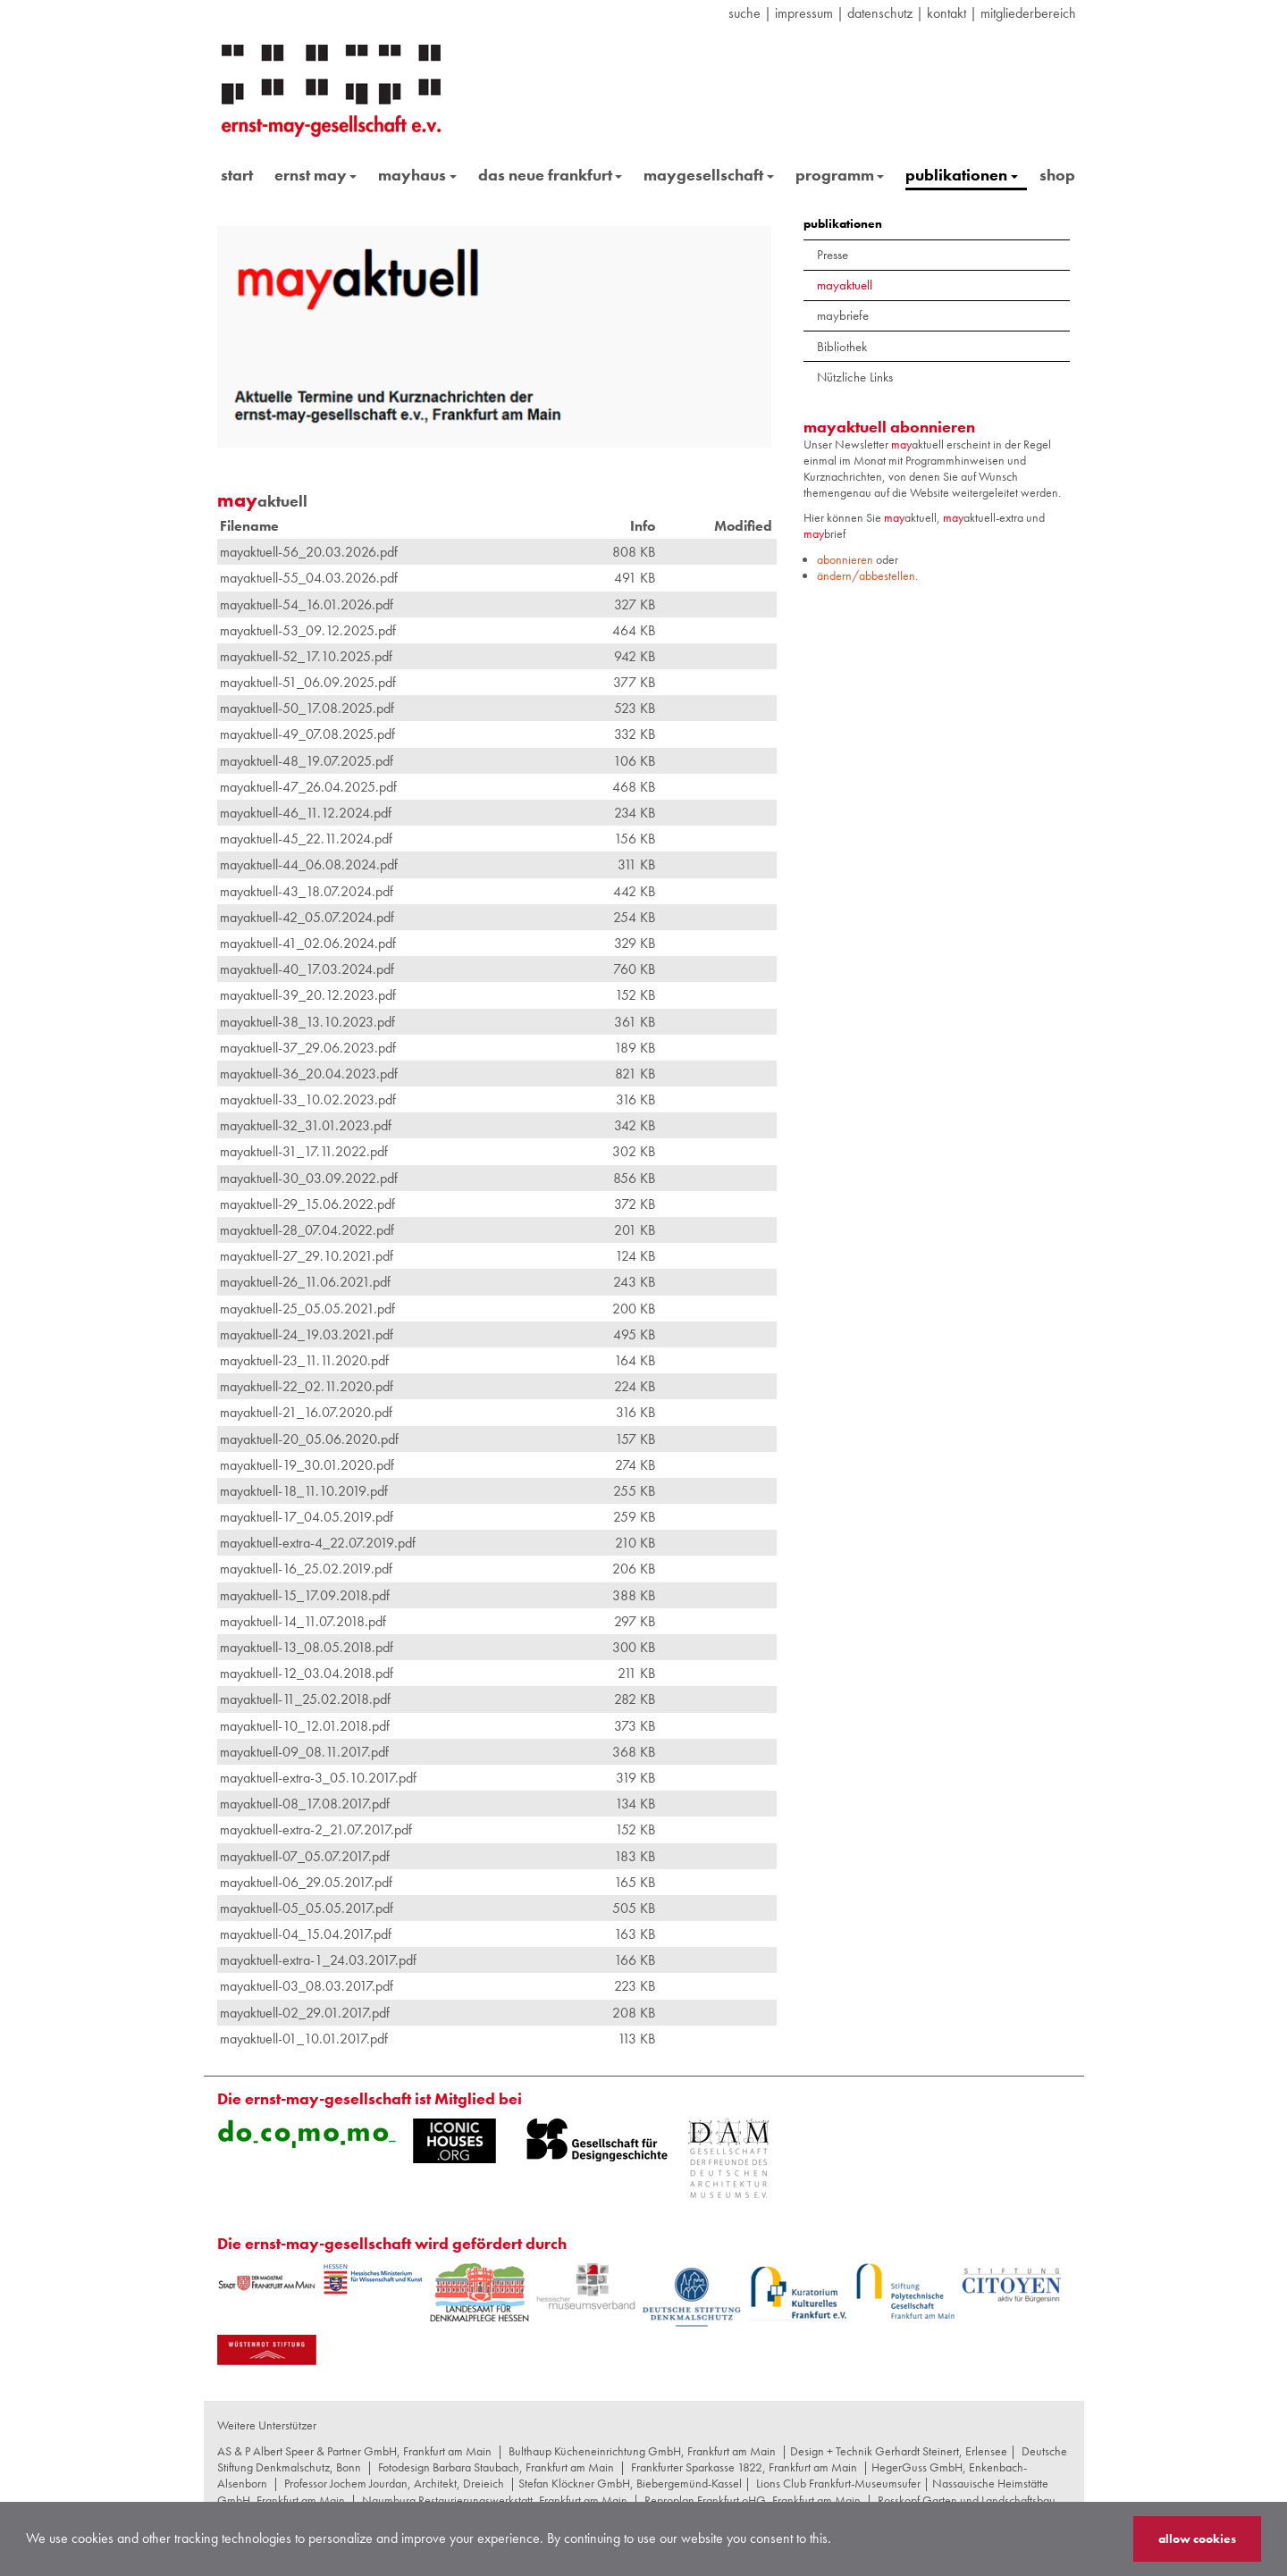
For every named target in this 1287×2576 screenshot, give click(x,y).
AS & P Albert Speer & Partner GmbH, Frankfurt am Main (354, 2451)
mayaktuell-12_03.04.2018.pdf (306, 1673)
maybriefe (843, 315)
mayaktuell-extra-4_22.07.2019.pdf (318, 1542)
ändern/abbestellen (866, 575)
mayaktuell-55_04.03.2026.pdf (309, 577)
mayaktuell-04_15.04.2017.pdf (305, 1934)
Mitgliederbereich (1028, 13)
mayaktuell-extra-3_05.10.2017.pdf (318, 1777)
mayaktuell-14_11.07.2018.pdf (303, 1621)
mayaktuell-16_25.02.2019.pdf (306, 1568)
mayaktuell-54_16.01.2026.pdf (306, 604)
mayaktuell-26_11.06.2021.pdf (305, 1281)
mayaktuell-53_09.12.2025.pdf (308, 630)
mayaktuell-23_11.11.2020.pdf (304, 1360)
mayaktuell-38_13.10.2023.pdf (307, 1021)
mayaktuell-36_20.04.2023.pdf (309, 1073)
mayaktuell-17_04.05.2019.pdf (306, 1516)
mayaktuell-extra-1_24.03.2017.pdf (318, 1960)
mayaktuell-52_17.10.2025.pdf (306, 656)
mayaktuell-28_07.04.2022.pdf (307, 1230)
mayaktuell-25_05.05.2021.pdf (307, 1308)
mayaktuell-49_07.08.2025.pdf (307, 734)
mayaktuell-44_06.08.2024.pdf (309, 864)
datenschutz (880, 13)
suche (744, 13)
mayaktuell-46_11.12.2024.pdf (305, 812)
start (237, 174)
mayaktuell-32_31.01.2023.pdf (305, 1125)
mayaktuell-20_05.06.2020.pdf (309, 1439)
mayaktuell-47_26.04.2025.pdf (308, 786)
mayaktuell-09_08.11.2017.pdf (304, 1751)
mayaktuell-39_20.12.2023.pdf (308, 995)
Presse (832, 255)
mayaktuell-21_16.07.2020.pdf (306, 1412)
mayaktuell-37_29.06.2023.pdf (308, 1047)
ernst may (316, 174)
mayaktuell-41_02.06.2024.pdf (308, 943)
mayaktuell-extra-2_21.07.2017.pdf (316, 1829)
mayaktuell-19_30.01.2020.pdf (307, 1465)
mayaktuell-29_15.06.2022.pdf (307, 1204)
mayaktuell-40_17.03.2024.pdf (307, 969)
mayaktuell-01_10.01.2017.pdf (304, 2038)
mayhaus (417, 174)
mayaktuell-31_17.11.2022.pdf (304, 1151)
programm (840, 174)
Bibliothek (842, 347)
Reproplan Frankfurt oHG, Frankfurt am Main (752, 2500)
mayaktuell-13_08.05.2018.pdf (306, 1647)
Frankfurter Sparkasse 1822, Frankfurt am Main (744, 2467)
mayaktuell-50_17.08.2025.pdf (307, 708)
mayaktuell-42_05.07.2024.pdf (307, 917)
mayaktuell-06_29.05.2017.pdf (306, 1882)
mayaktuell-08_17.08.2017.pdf (305, 1803)
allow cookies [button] (1197, 2538)
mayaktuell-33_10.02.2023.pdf (308, 1099)
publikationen (961, 174)
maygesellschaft (709, 174)
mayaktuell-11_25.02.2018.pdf (305, 1699)
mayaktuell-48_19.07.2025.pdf (306, 760)
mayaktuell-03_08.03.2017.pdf (306, 1985)
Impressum (804, 13)
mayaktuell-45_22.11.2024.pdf (306, 838)
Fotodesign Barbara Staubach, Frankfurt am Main (496, 2467)
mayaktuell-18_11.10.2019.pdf (304, 1490)
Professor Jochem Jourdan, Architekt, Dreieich (394, 2483)
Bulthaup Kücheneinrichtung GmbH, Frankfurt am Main (642, 2451)
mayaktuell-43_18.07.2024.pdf (306, 891)
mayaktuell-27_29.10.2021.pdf (306, 1255)
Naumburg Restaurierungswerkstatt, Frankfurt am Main (494, 2500)
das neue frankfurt (550, 174)
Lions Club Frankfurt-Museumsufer (838, 2483)
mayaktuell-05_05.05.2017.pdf (306, 1908)
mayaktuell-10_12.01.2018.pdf (305, 1725)
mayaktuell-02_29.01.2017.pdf (305, 2012)
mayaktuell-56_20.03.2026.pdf (309, 551)
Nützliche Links (855, 377)
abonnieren (845, 559)
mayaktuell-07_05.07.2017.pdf (305, 1856)
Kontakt (946, 13)
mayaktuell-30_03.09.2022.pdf (309, 1178)
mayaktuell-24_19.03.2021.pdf (306, 1334)
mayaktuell (844, 285)
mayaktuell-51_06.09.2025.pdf (308, 682)
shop (1057, 174)
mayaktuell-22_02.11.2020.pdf (306, 1386)
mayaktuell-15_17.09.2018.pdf (305, 1595)
